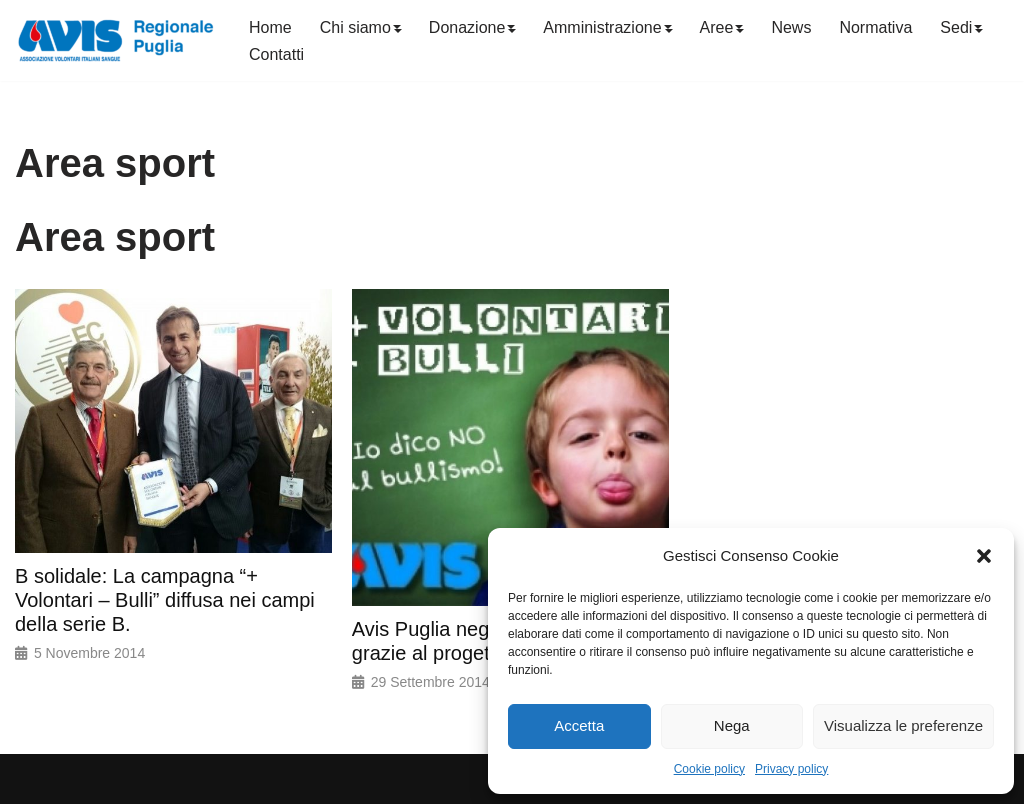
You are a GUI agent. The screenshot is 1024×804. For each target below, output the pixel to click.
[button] (984, 556)
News (791, 27)
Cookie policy (709, 769)
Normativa (875, 27)
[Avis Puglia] (115, 40)
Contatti (276, 54)
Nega (732, 725)
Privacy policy (791, 769)
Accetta (579, 725)
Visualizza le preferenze (903, 725)
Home (270, 27)
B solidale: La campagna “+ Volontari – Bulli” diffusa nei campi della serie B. (165, 600)
